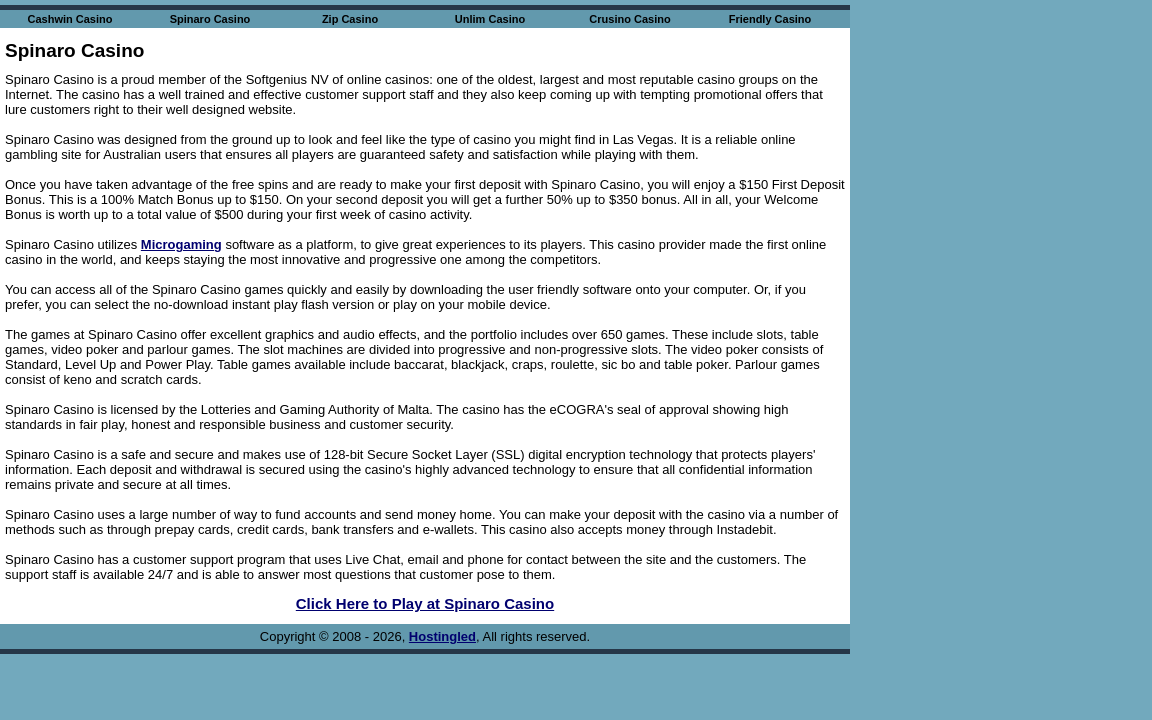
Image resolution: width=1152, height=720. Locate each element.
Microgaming (181, 244)
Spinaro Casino (210, 19)
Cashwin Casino (70, 19)
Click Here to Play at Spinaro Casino (425, 603)
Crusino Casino (629, 19)
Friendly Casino (770, 19)
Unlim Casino (490, 19)
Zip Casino (350, 19)
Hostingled (442, 636)
